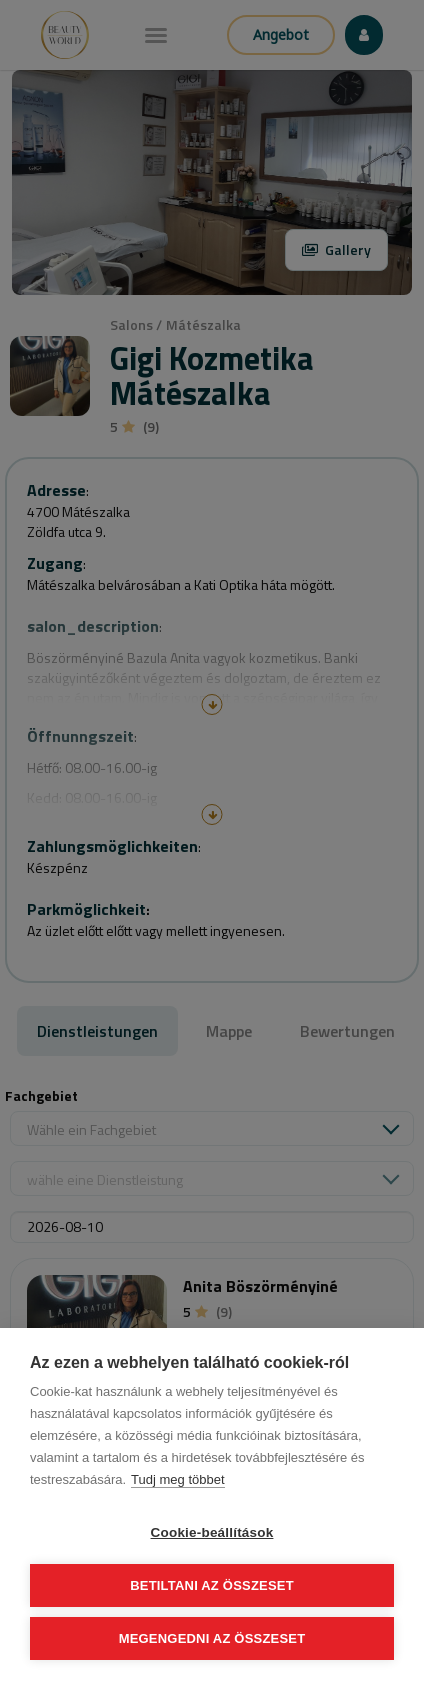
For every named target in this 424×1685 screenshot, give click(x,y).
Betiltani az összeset (212, 1585)
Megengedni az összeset (212, 1638)
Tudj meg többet (177, 1479)
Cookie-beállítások (212, 1532)
